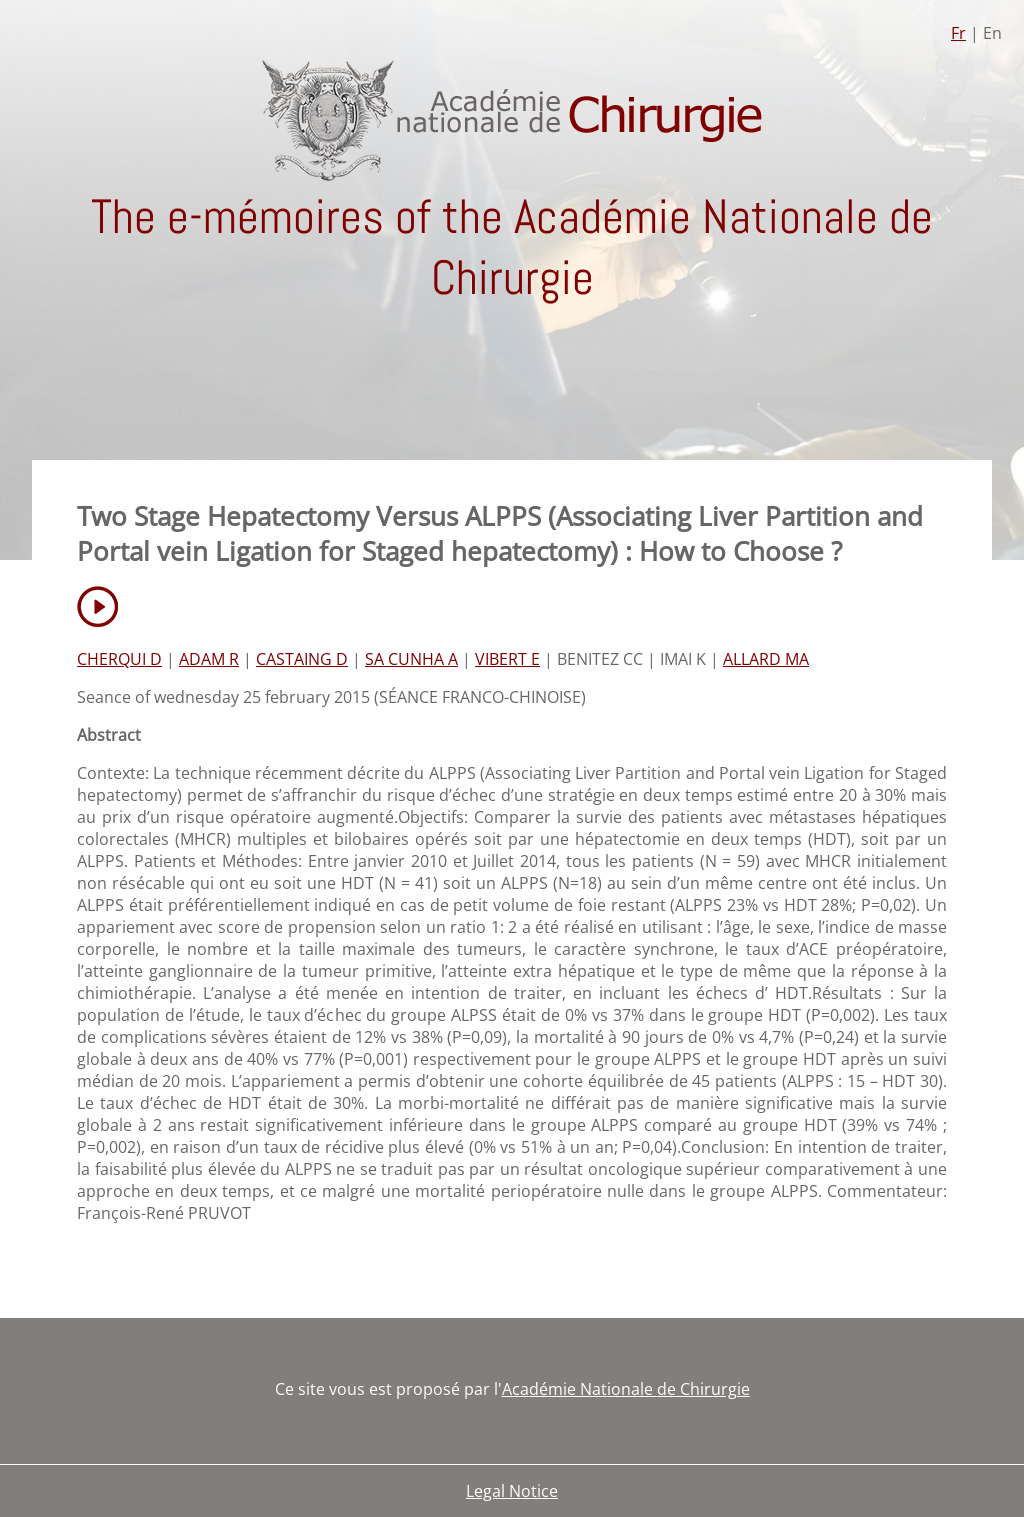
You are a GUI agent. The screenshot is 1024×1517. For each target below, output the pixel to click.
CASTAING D (302, 659)
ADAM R (209, 659)
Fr (958, 33)
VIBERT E (507, 659)
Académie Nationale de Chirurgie (626, 1389)
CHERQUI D (119, 659)
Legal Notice (512, 1491)
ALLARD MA (766, 659)
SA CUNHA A (411, 659)
